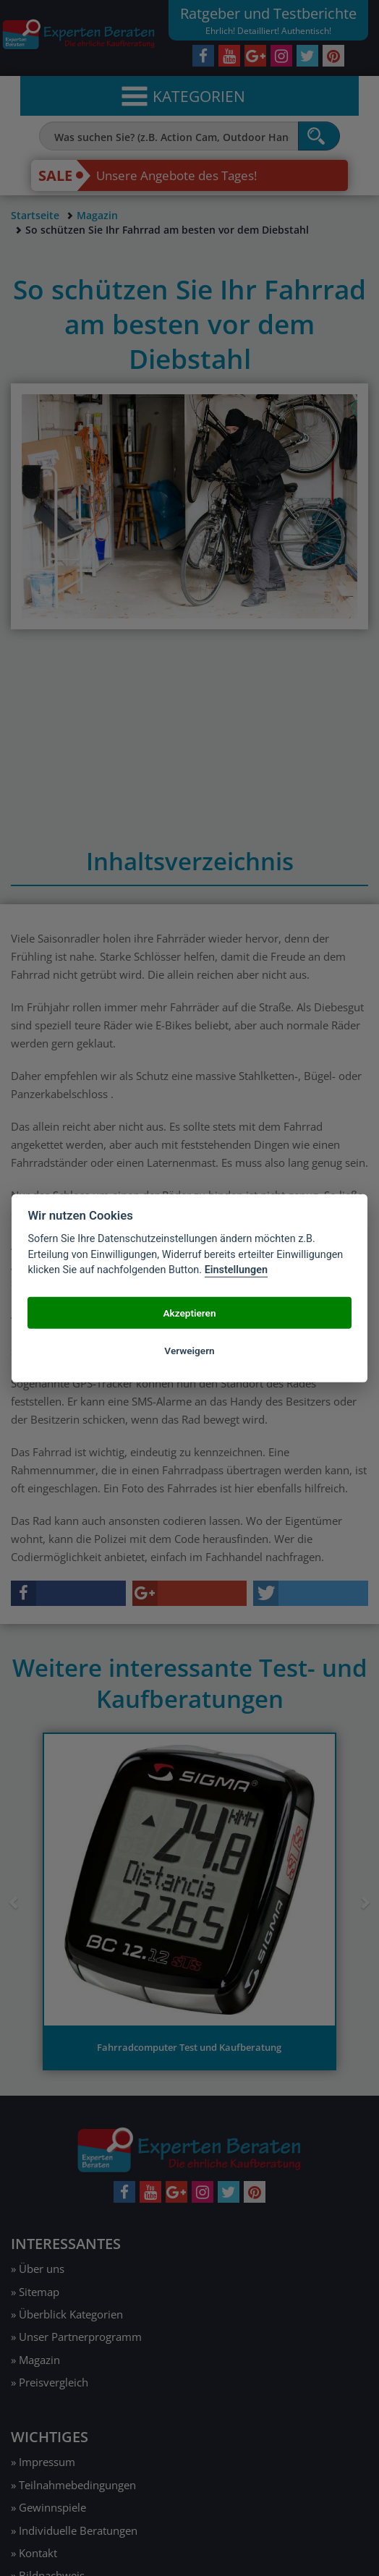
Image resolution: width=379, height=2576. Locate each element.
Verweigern (189, 1350)
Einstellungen (236, 1270)
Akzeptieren (189, 1312)
